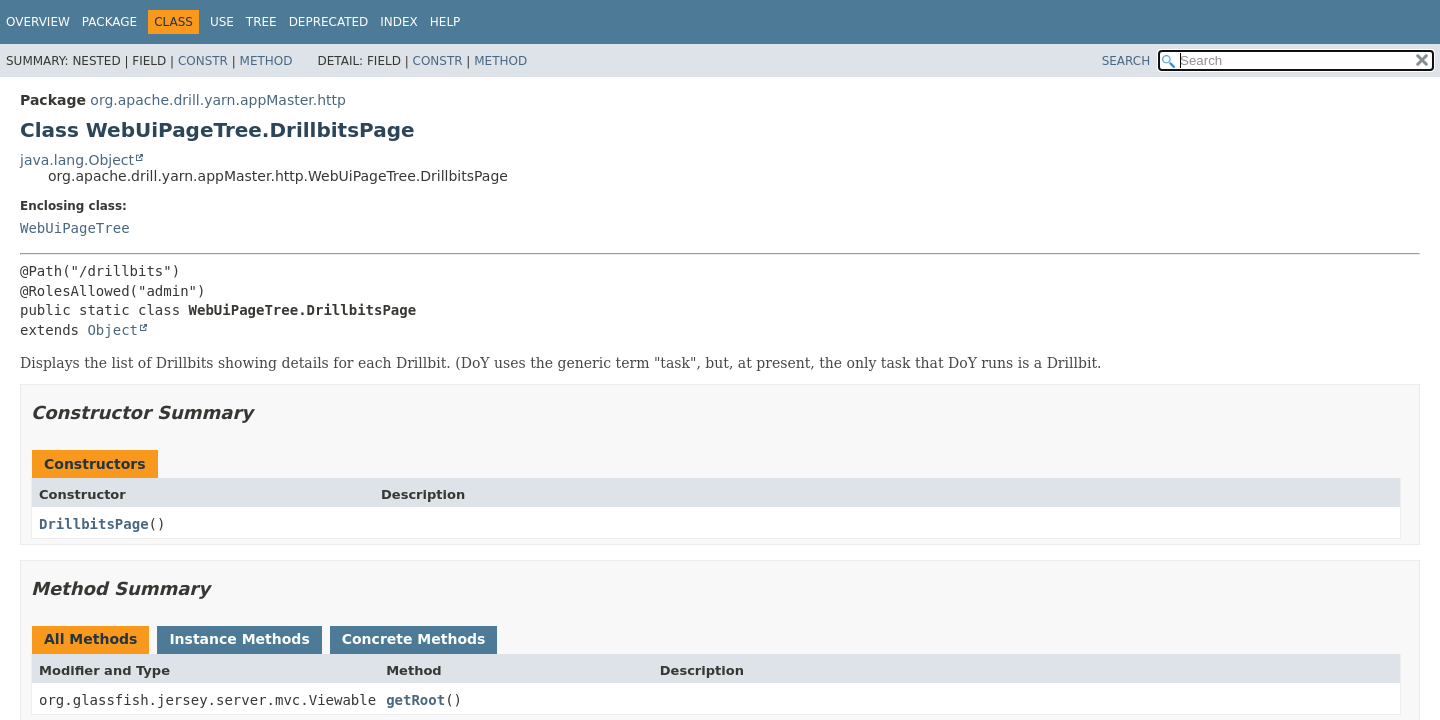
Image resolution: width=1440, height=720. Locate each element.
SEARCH (1126, 61)
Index (399, 22)
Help (445, 22)
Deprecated (329, 22)
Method (266, 61)
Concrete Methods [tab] (414, 639)
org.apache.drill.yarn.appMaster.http (218, 100)
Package (109, 22)
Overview (38, 22)
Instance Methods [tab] (239, 639)
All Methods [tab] (90, 639)
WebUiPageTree (75, 228)
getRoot (415, 700)
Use (222, 22)
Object (112, 330)
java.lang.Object (77, 160)
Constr (203, 61)
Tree (261, 22)
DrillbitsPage (94, 524)
